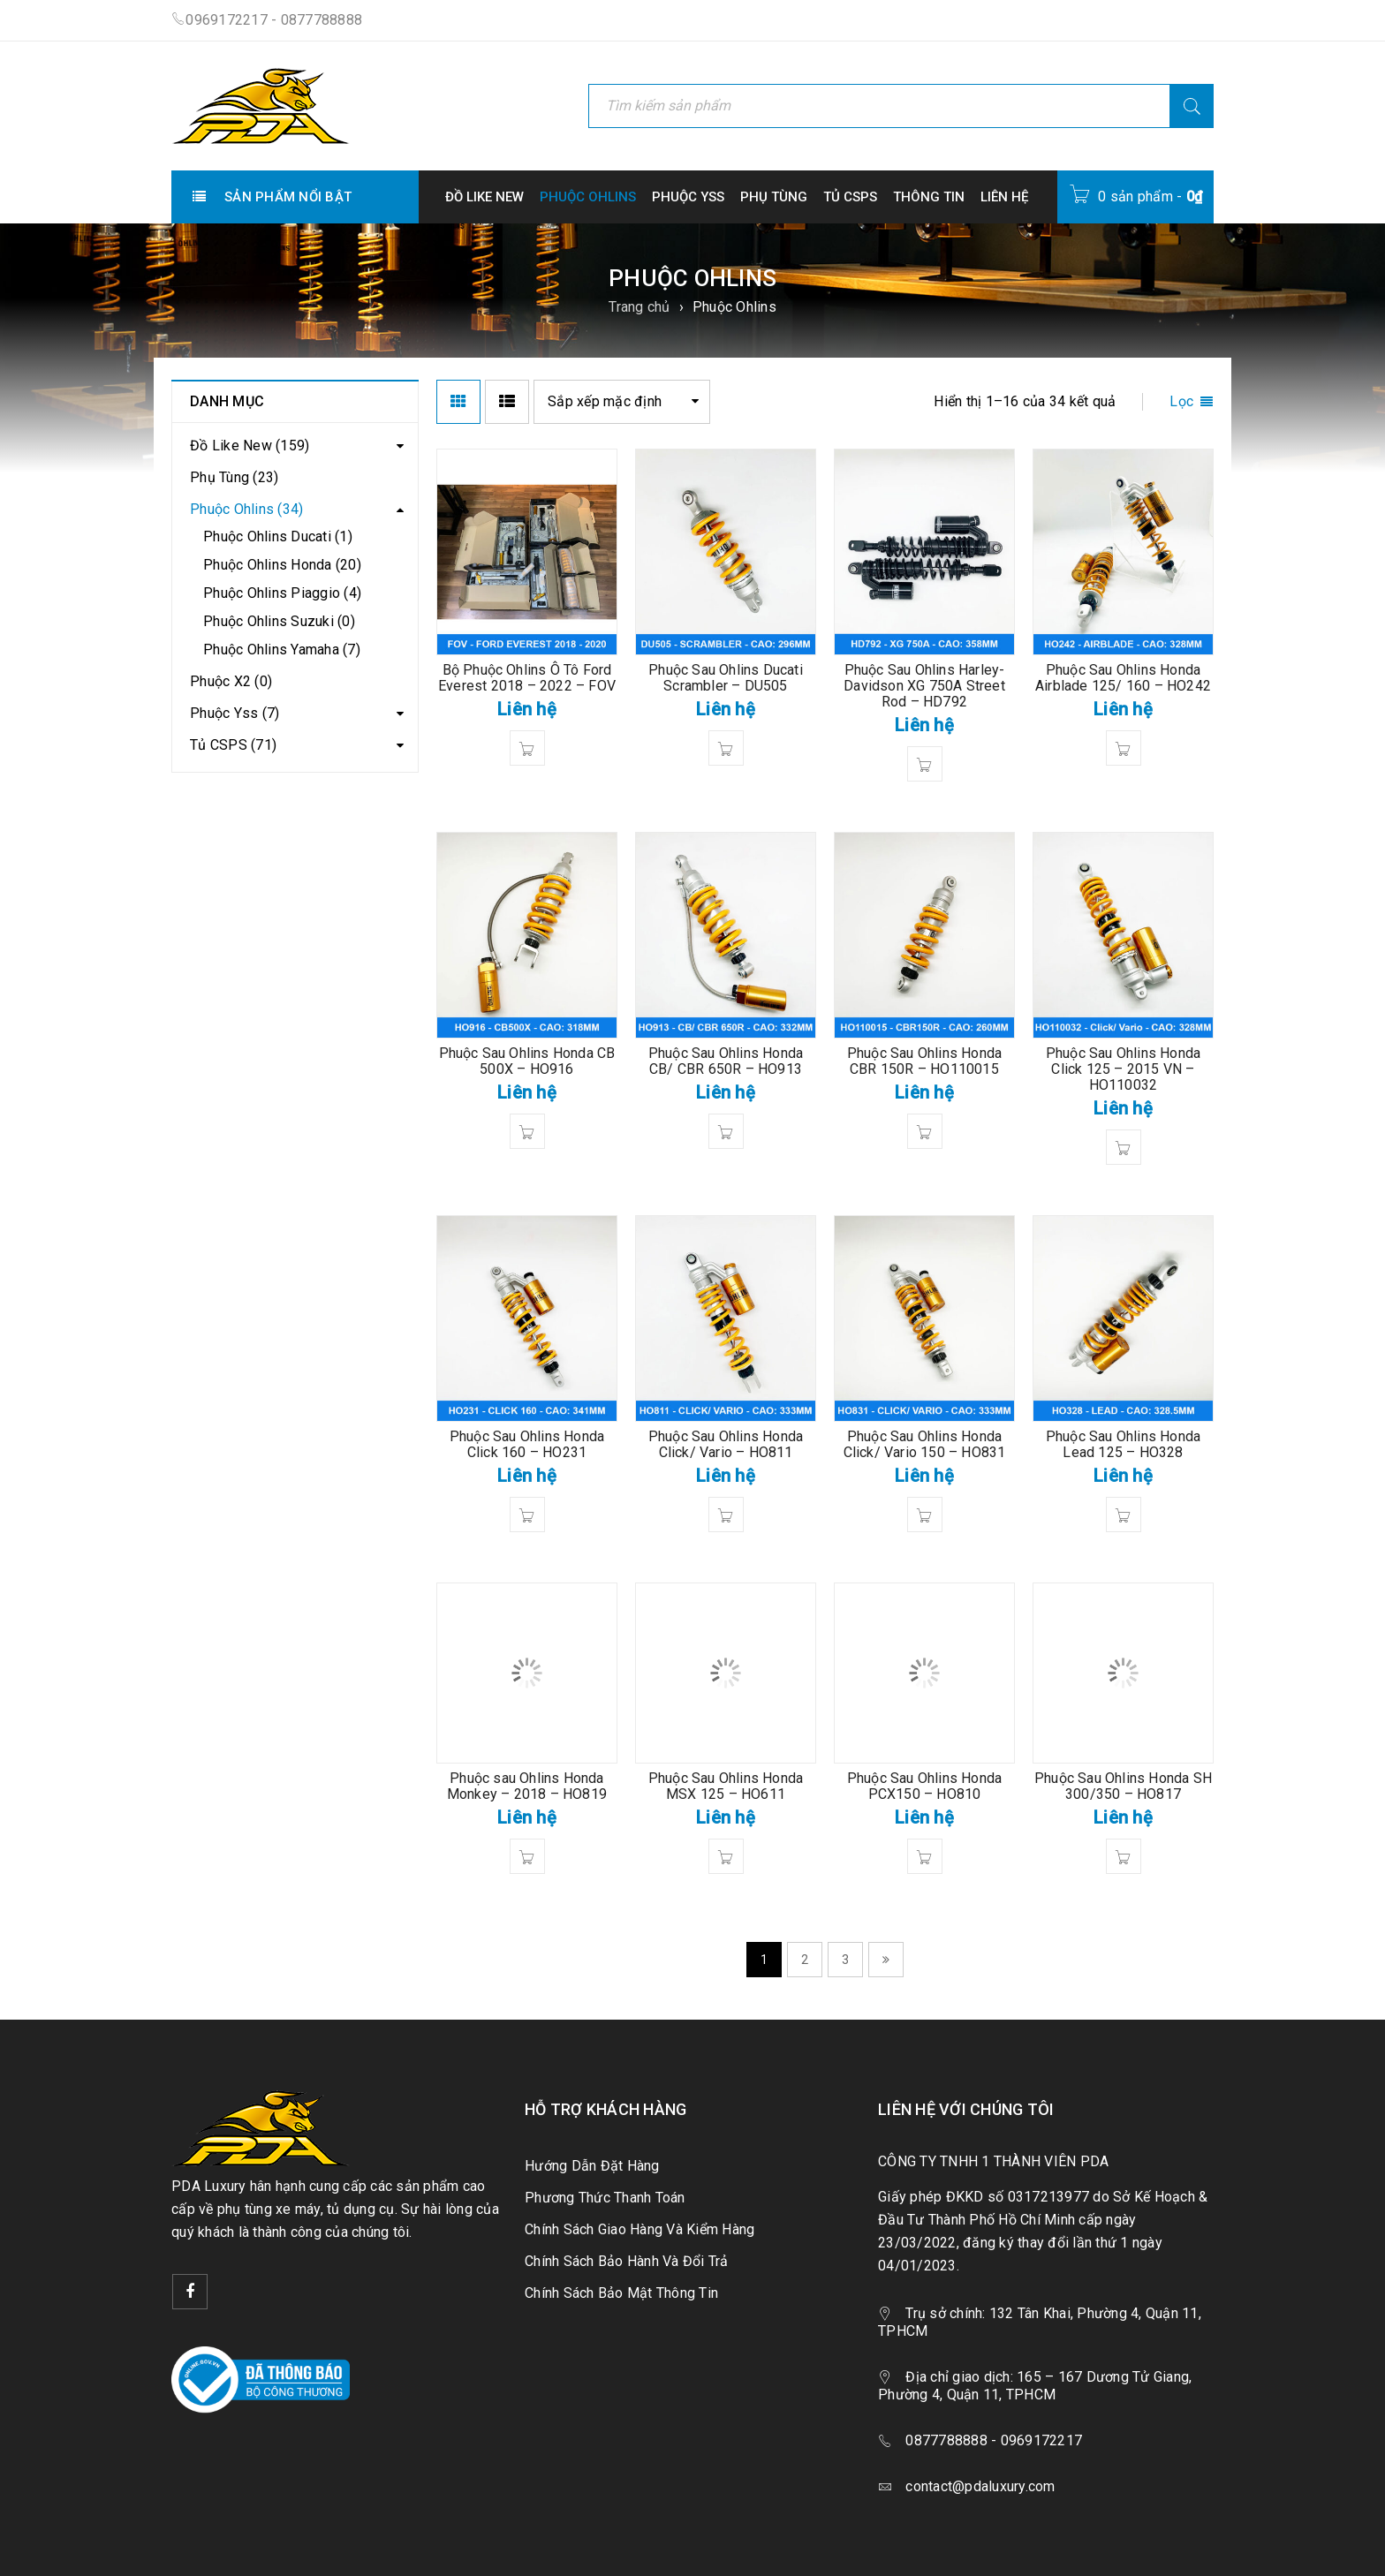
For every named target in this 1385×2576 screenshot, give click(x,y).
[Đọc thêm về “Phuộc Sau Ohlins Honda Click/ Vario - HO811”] (726, 1514)
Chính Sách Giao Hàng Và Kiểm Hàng (639, 2229)
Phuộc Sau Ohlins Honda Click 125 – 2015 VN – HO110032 (1123, 1069)
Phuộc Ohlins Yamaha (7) (281, 649)
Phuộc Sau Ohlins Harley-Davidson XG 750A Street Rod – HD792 (924, 685)
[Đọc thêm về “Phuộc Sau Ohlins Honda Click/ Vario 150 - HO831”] (924, 1514)
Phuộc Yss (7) (234, 713)
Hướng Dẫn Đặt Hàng (592, 2165)
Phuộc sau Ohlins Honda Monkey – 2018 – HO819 (527, 1786)
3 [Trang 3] (845, 1960)
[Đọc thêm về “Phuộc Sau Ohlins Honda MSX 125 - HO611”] (726, 1856)
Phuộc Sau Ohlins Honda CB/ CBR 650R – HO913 (725, 1061)
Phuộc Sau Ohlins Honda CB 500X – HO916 (527, 1061)
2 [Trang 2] (804, 1960)
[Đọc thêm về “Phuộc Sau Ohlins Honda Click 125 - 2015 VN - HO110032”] (1123, 1147)
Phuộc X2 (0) (231, 681)
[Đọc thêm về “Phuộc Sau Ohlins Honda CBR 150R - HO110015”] (924, 1131)
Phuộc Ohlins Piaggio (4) (282, 593)
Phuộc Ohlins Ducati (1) (277, 536)
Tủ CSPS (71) (233, 745)
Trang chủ (639, 306)
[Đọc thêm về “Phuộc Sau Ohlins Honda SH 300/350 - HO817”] (1123, 1856)
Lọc (1181, 401)
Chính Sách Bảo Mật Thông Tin (621, 2293)
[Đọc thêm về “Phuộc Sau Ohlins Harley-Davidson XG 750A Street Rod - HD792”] (924, 764)
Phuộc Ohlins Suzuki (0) (279, 621)
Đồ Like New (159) (249, 445)
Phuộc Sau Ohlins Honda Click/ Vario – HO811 (725, 1444)
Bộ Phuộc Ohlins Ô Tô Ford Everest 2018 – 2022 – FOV (527, 677)
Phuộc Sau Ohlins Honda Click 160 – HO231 (527, 1444)
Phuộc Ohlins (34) (246, 509)
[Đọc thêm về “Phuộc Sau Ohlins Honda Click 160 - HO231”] (527, 1514)
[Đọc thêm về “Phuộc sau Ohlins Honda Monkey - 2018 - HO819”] (527, 1856)
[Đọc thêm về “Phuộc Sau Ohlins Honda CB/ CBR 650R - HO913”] (726, 1131)
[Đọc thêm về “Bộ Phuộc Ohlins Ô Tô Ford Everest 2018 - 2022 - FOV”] (527, 748)
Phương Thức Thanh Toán (605, 2197)
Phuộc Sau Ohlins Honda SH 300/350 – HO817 (1123, 1786)
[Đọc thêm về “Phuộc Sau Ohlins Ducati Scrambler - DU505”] (726, 748)
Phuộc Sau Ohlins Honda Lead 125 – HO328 (1123, 1444)
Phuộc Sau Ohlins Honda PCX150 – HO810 (924, 1786)
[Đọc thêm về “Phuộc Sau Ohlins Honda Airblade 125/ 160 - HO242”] (1123, 748)
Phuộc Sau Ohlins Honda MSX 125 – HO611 (725, 1786)
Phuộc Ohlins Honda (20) (282, 564)
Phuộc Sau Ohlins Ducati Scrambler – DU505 (725, 677)
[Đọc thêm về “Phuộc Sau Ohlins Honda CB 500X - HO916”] (527, 1131)
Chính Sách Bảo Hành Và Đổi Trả (627, 2261)
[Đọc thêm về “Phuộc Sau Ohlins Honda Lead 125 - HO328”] (1123, 1514)
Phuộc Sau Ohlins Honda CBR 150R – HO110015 (924, 1061)
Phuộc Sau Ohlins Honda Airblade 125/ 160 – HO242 (1123, 677)
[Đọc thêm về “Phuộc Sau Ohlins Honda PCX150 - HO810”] (924, 1856)
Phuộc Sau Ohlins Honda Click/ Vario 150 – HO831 (925, 1444)
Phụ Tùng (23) (234, 477)
